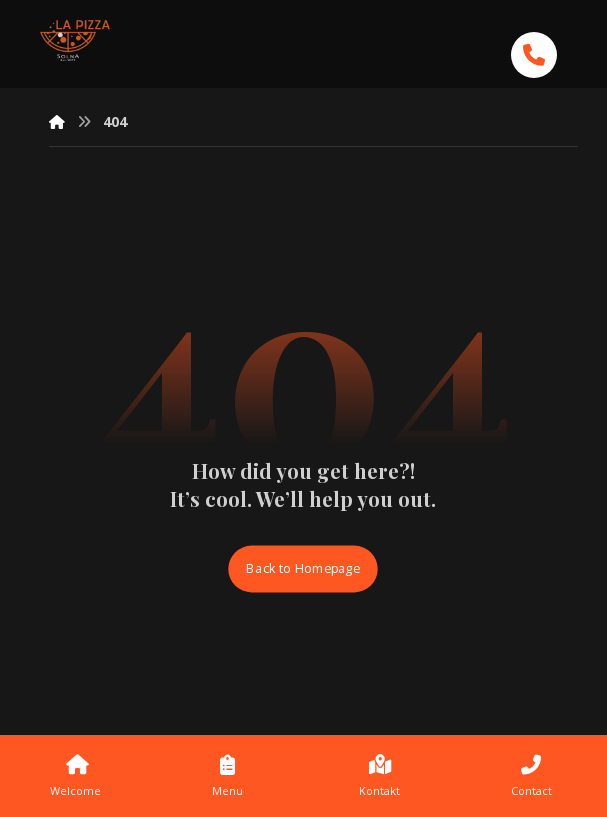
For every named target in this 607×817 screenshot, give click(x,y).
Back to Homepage (303, 568)
